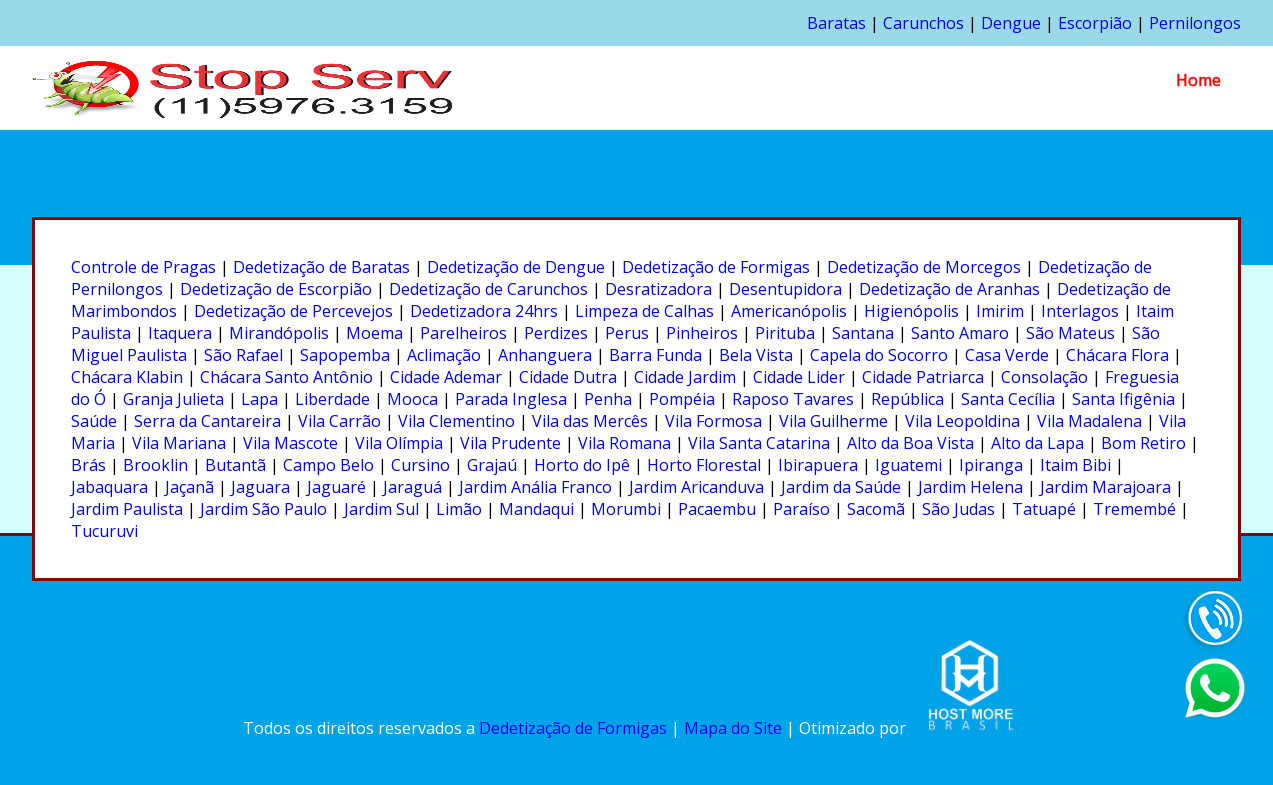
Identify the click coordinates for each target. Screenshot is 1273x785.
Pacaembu (717, 509)
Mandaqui (536, 509)
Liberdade (332, 399)
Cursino (420, 465)
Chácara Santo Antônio (286, 377)
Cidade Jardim (685, 377)
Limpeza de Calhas (644, 311)
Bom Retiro (1143, 443)
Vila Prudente (510, 443)
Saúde (94, 421)
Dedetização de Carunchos (488, 289)
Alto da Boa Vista (910, 443)
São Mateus (1070, 333)
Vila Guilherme (833, 421)
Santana (863, 333)
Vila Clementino (456, 421)
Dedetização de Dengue (516, 267)
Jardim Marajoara (1105, 487)
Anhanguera (545, 355)
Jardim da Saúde (841, 487)
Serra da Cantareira (207, 421)
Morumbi (626, 509)
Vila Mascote (290, 443)
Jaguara (260, 487)
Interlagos (1080, 311)
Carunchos (923, 23)
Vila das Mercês (590, 421)
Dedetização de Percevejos (293, 311)
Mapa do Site (733, 728)
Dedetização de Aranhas (949, 289)
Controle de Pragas (143, 267)
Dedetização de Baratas (321, 267)
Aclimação (444, 355)
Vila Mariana (179, 443)
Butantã (235, 465)
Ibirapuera (818, 465)
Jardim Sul (381, 509)
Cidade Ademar (446, 377)
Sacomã (876, 509)
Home (1198, 80)
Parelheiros (463, 333)
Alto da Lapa (1037, 443)
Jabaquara (109, 487)
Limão (459, 509)
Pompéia (682, 399)
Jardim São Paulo (263, 509)
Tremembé (1134, 509)
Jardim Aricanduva (696, 487)
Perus (627, 333)
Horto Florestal (704, 465)
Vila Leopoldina (962, 421)
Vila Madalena (1089, 421)
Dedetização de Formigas (716, 267)
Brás (88, 465)
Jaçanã (189, 487)
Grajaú (492, 465)
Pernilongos (1195, 23)
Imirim (1000, 311)
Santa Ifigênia (1123, 399)
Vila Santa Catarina (759, 443)
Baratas (836, 23)
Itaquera (180, 333)
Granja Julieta (173, 399)
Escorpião (1095, 23)
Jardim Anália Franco (535, 487)
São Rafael (243, 355)
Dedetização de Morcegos (924, 267)
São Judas (958, 509)
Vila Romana (624, 443)
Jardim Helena (970, 487)
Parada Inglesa (511, 399)
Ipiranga (991, 465)
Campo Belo (328, 465)
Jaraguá (412, 487)
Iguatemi (908, 465)
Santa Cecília (1008, 399)
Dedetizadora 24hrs (484, 311)
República (907, 399)
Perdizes (556, 333)
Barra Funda (655, 355)
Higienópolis (911, 311)
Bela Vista (756, 355)
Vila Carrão (339, 421)
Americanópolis (789, 311)
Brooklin (155, 465)
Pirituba (785, 333)
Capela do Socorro (879, 355)
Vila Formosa (713, 421)
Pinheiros (702, 333)
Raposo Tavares (793, 399)
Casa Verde (1007, 355)
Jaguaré (336, 487)
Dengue (1011, 23)
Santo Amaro (960, 333)
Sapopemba (345, 355)
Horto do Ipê (582, 465)
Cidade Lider (799, 377)
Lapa (259, 399)
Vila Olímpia (399, 443)
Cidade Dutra (568, 377)
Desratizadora (658, 289)
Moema (374, 333)
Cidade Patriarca (923, 377)
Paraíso (801, 509)
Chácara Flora (1117, 355)
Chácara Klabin (127, 377)
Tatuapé (1044, 509)
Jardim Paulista (127, 509)
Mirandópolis (279, 333)
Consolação (1044, 377)
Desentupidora (785, 289)
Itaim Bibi (1075, 465)
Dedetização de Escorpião (276, 289)
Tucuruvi (104, 531)
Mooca (412, 399)
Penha (608, 399)
